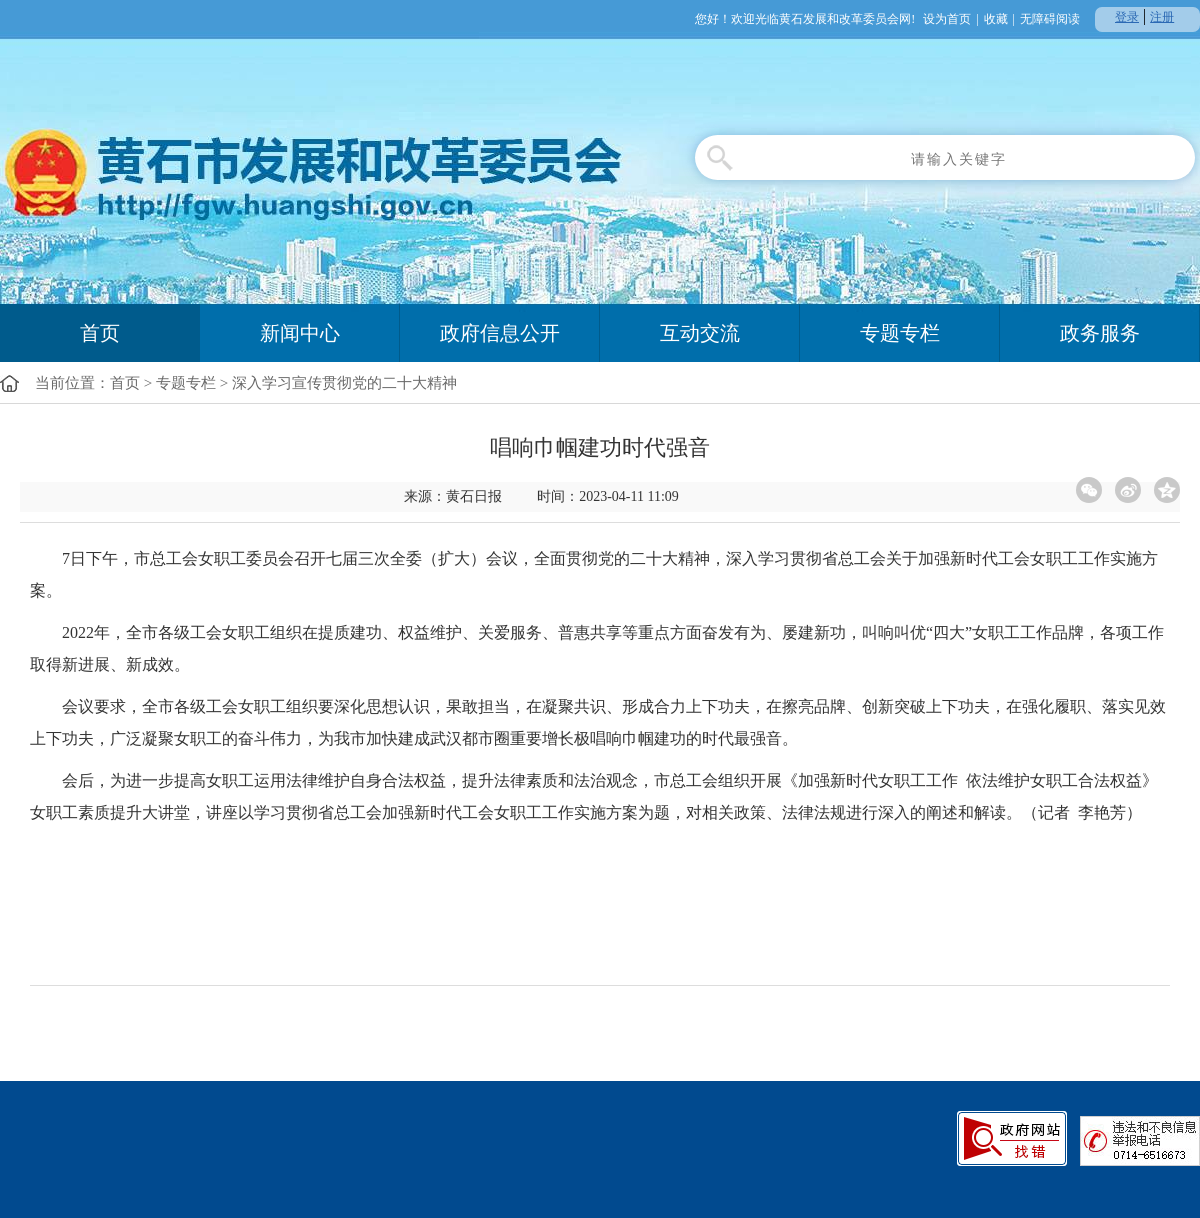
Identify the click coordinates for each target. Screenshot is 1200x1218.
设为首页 (947, 19)
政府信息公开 (500, 333)
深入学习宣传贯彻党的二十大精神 (344, 383)
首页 (100, 333)
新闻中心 (300, 333)
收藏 (996, 19)
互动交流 (700, 333)
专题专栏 (900, 333)
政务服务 (1100, 333)
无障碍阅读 (1050, 19)
